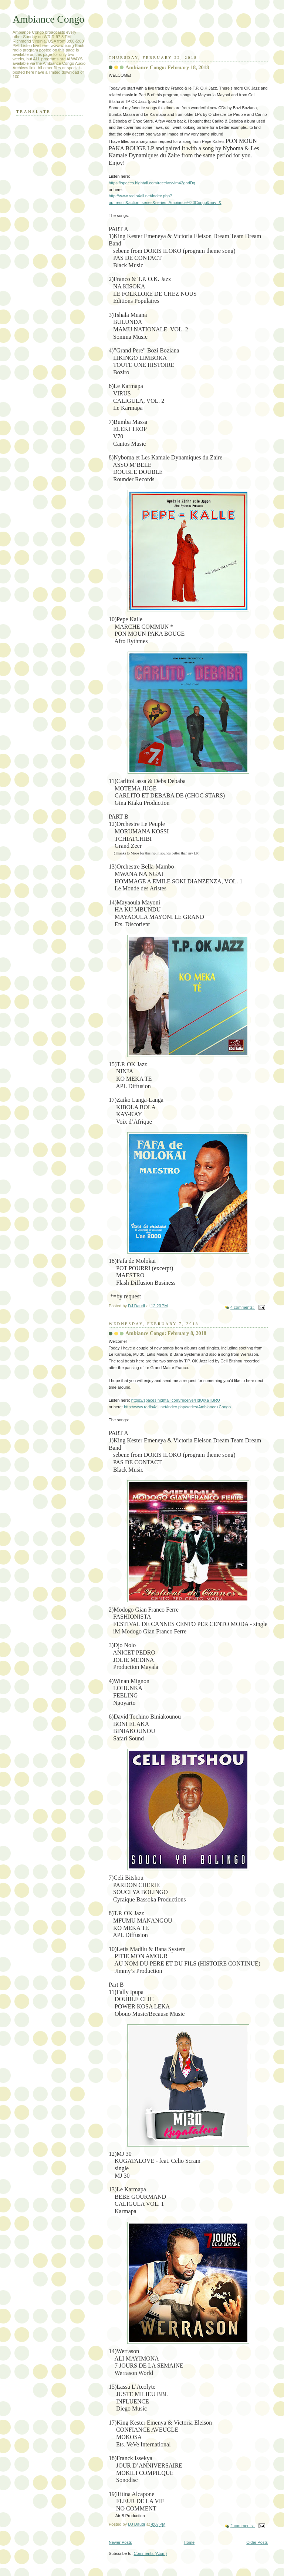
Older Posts (257, 2542)
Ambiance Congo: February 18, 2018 (167, 67)
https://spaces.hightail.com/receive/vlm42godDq (152, 183)
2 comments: (242, 2525)
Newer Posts (120, 2542)
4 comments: (242, 1307)
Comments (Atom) (150, 2553)
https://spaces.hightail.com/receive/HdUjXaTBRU (175, 1400)
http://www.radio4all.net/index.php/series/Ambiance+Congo (177, 1407)
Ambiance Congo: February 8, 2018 (165, 1333)
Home (189, 2542)
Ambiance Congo (48, 19)
